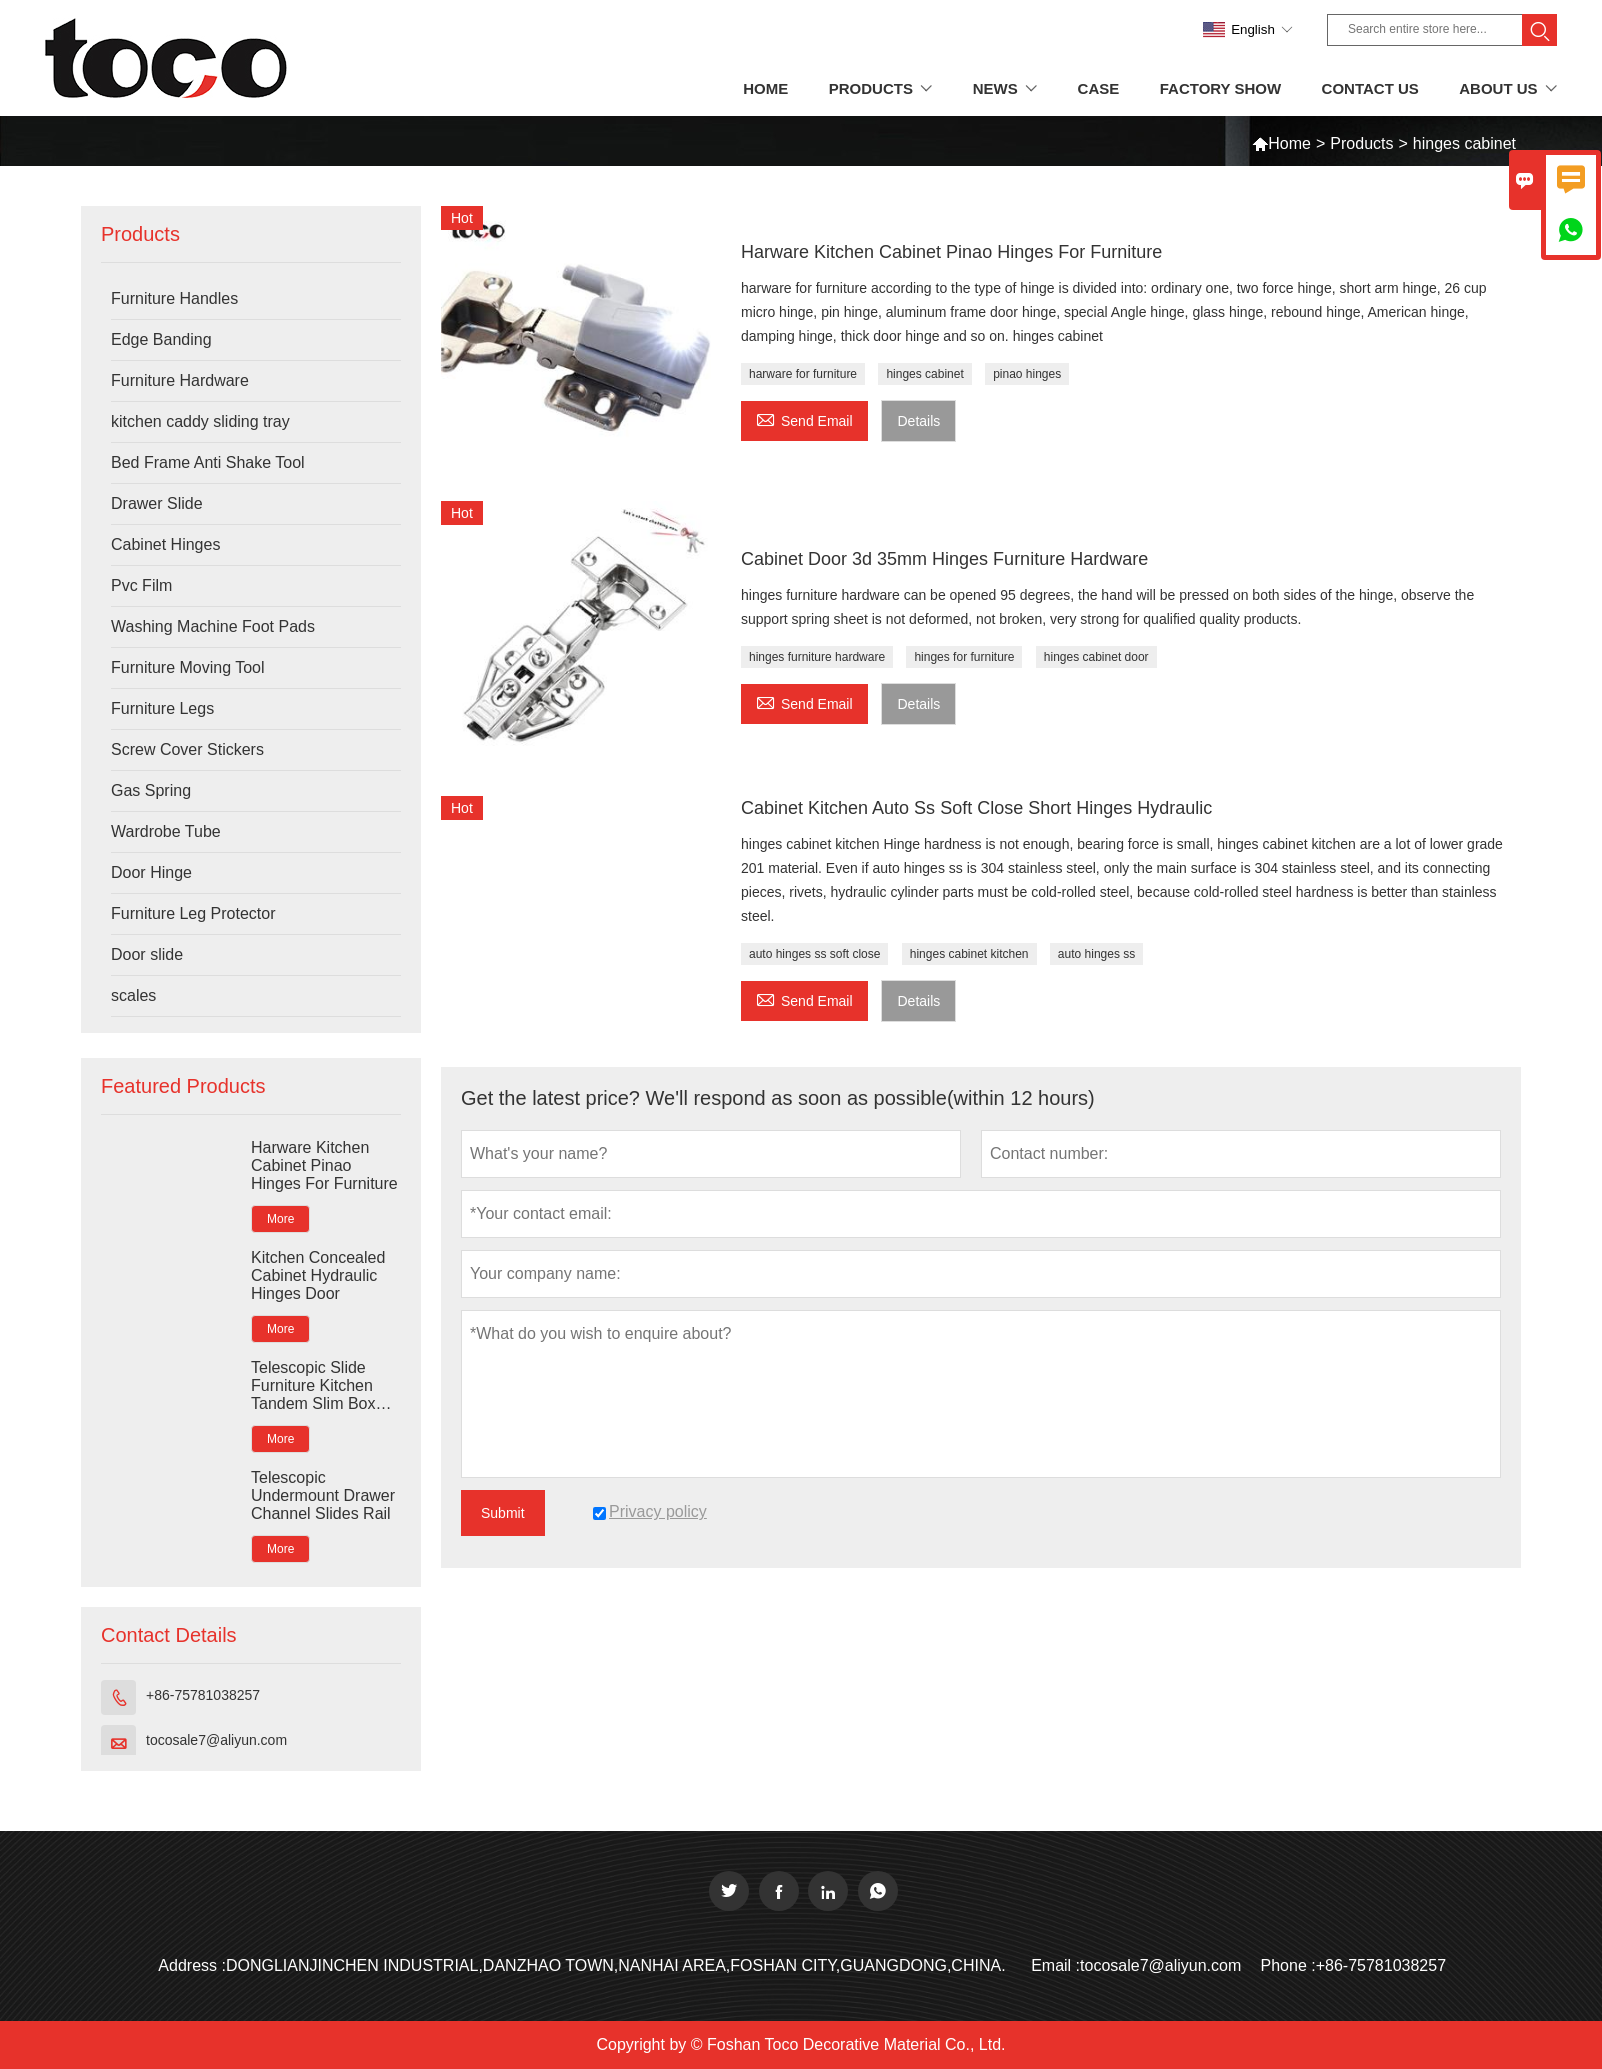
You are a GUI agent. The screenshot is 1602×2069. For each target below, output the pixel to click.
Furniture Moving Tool (188, 667)
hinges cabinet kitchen (969, 954)
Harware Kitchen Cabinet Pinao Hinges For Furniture (324, 1165)
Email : (1055, 1965)
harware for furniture (803, 374)
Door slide (147, 954)
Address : (192, 1965)
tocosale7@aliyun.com (216, 1740)
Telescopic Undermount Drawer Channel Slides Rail (323, 1495)
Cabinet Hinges (165, 544)
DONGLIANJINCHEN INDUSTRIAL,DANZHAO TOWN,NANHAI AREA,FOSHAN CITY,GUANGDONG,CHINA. (616, 1965)
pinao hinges (1027, 374)
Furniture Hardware (180, 380)
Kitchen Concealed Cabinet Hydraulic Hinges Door (318, 1275)
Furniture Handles (174, 298)
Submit (503, 1513)
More (280, 1219)
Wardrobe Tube (166, 831)
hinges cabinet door (1096, 657)
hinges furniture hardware (817, 657)
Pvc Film (141, 585)
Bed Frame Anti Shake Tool (208, 462)
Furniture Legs (162, 708)
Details (918, 421)
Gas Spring (151, 790)
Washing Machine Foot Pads (213, 626)
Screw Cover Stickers (187, 749)
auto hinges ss (1096, 954)
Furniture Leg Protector (193, 913)
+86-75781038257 (203, 1695)
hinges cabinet (924, 374)
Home (1289, 143)
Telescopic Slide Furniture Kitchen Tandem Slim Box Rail (313, 1386)
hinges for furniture (964, 657)
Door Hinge (151, 872)
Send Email (804, 418)
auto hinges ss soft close (814, 954)
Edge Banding (161, 339)
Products (1361, 143)
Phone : (1288, 1965)
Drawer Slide (157, 503)
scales (133, 995)
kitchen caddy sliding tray (200, 421)
